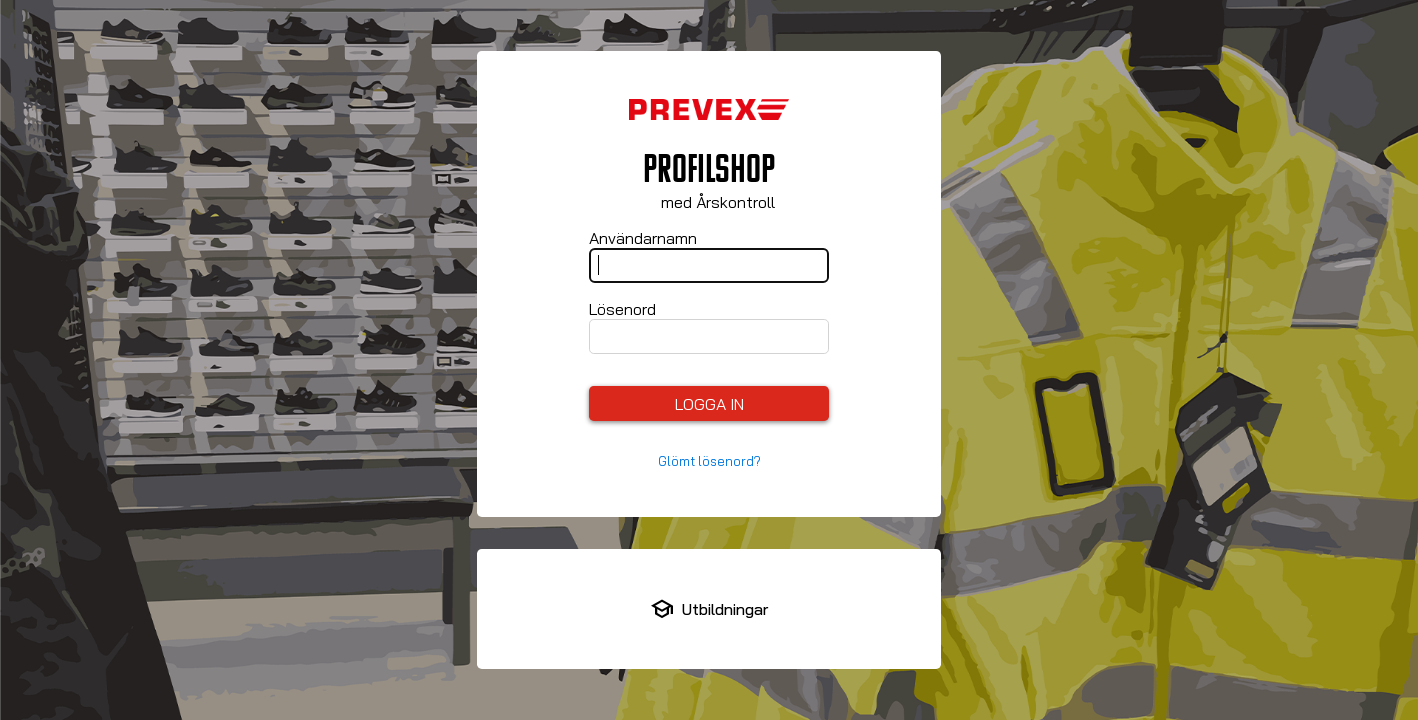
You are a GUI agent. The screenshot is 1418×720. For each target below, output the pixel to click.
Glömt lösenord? (709, 461)
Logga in (709, 404)
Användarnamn (643, 238)
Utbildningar (725, 609)
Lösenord (622, 309)
